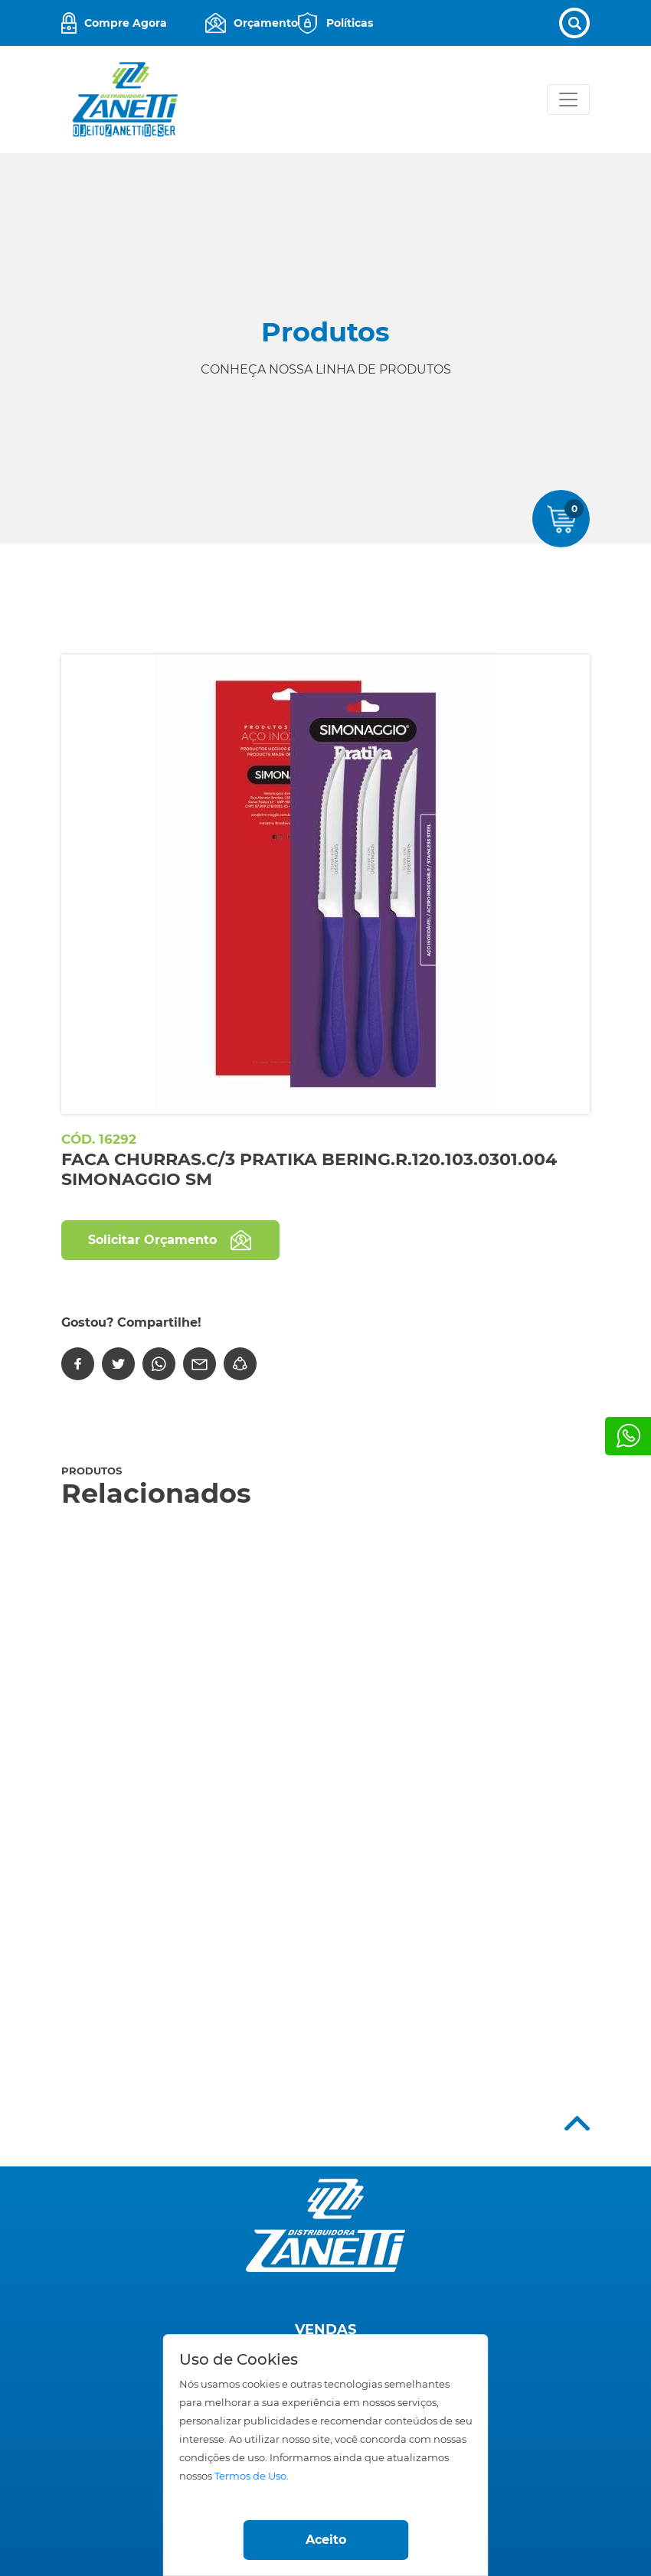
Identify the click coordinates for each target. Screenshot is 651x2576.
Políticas (349, 23)
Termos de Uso (250, 2476)
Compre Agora (125, 23)
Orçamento (266, 23)
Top (577, 2123)
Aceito (326, 2539)
